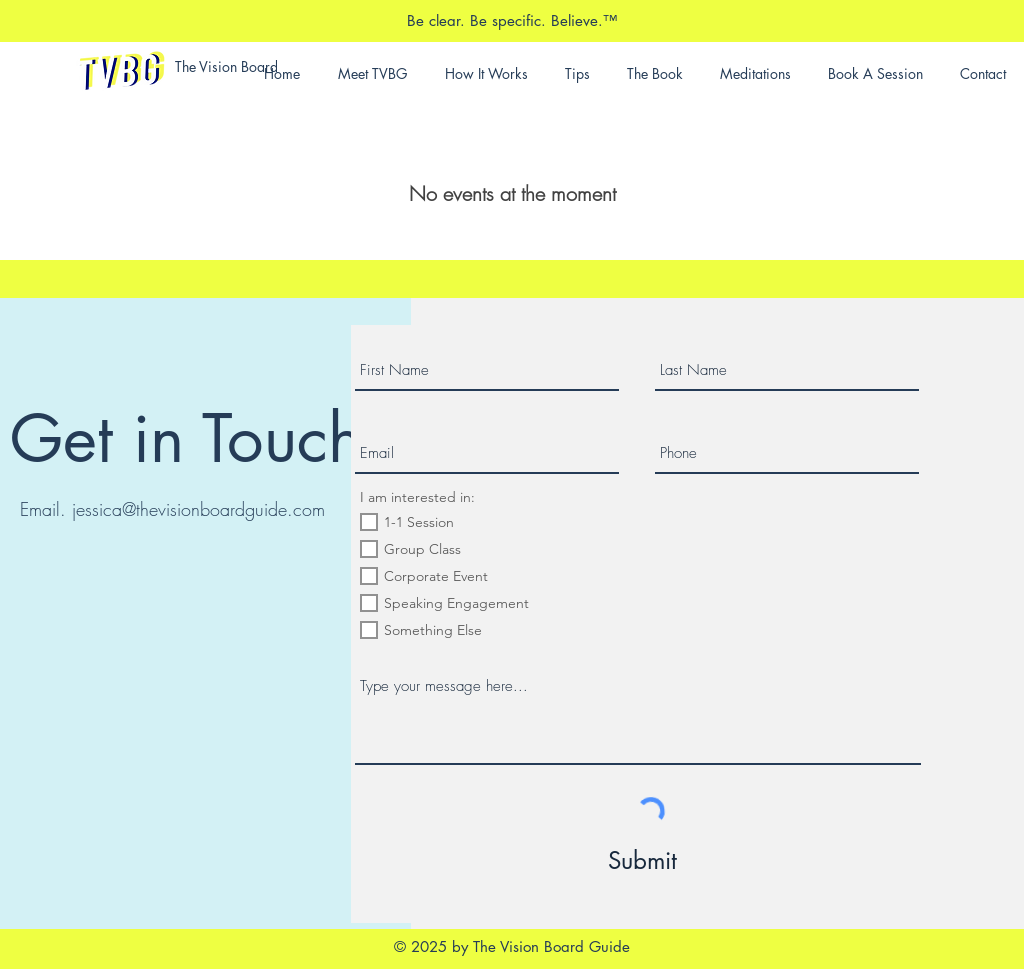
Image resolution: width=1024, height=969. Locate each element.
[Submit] (643, 861)
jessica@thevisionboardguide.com (198, 509)
